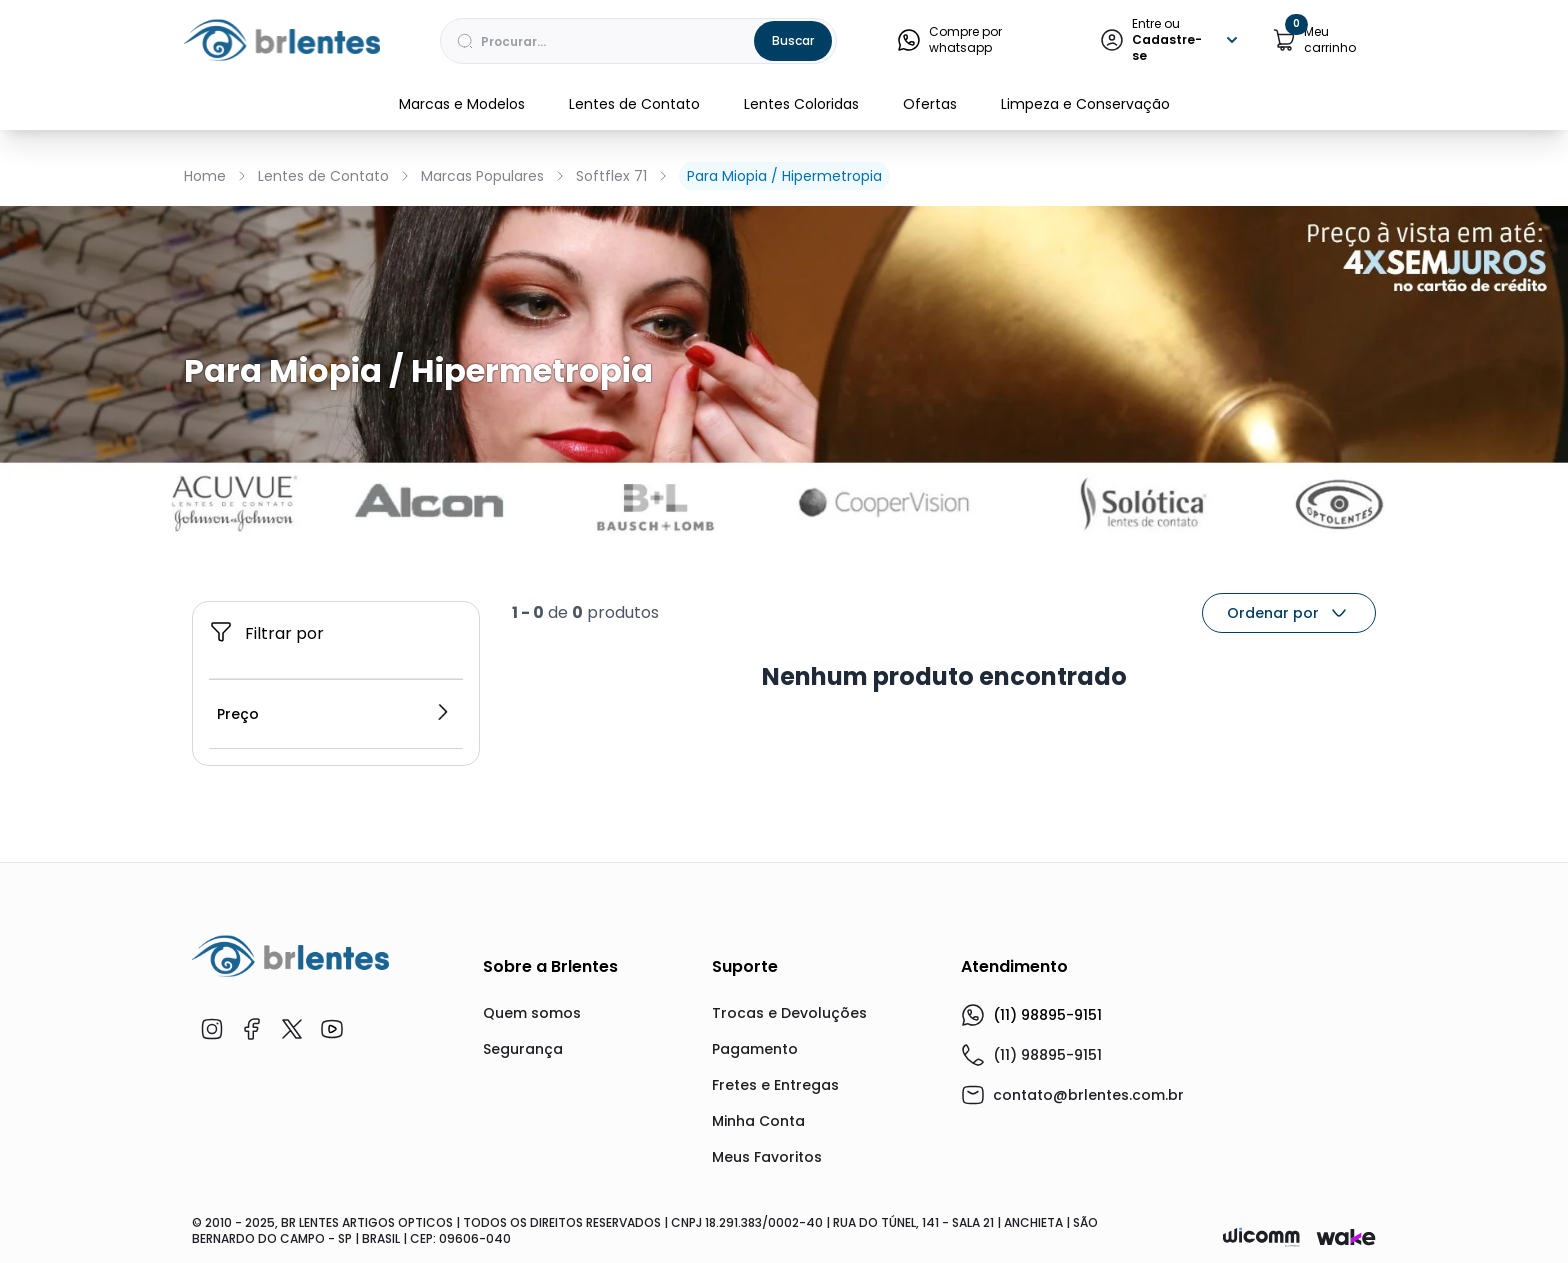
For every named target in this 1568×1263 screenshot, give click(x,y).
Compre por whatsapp (949, 40)
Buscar (793, 40)
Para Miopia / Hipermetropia (784, 176)
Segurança (523, 1049)
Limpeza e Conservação (1085, 104)
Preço (334, 714)
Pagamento (755, 1049)
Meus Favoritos (767, 1157)
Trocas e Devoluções (789, 1013)
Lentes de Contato (634, 104)
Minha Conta (758, 1121)
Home (205, 176)
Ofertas (930, 104)
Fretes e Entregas (775, 1085)
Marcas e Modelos (462, 104)
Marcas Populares (482, 176)
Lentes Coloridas (801, 104)
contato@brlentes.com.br (1088, 1095)
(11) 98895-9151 (1031, 1015)
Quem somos (532, 1013)
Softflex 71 (611, 176)
